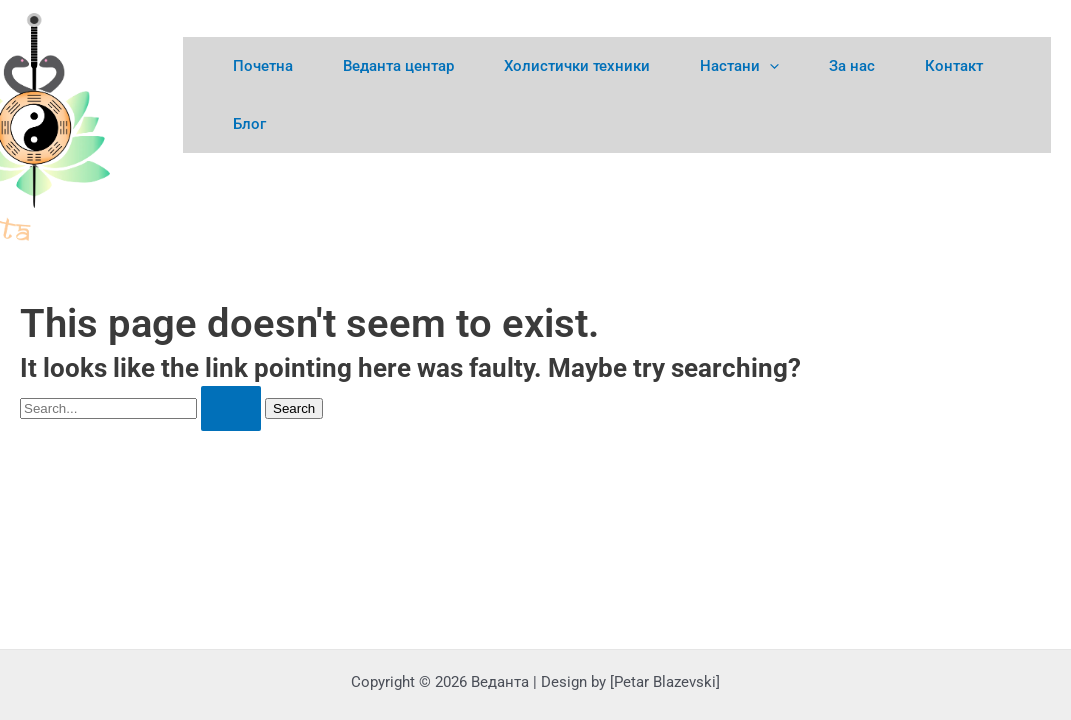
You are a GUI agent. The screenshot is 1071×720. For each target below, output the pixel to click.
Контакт (954, 66)
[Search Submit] (231, 408)
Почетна (263, 66)
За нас (852, 66)
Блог (249, 124)
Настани (739, 66)
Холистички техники (577, 66)
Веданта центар (398, 66)
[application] (769, 66)
